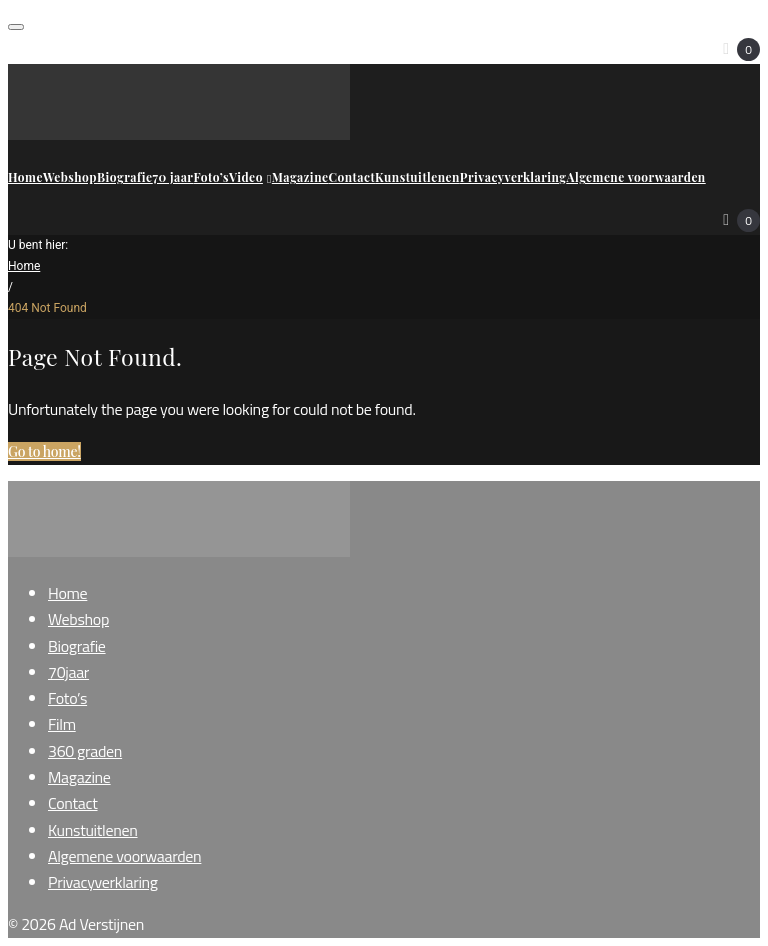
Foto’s (211, 177)
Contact (352, 177)
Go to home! (44, 451)
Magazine (300, 177)
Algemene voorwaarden (635, 177)
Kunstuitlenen (417, 177)
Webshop (70, 177)
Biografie (124, 177)
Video (250, 177)
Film (62, 724)
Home (25, 177)
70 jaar (172, 177)
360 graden (85, 751)
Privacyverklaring (513, 177)
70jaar (68, 672)
